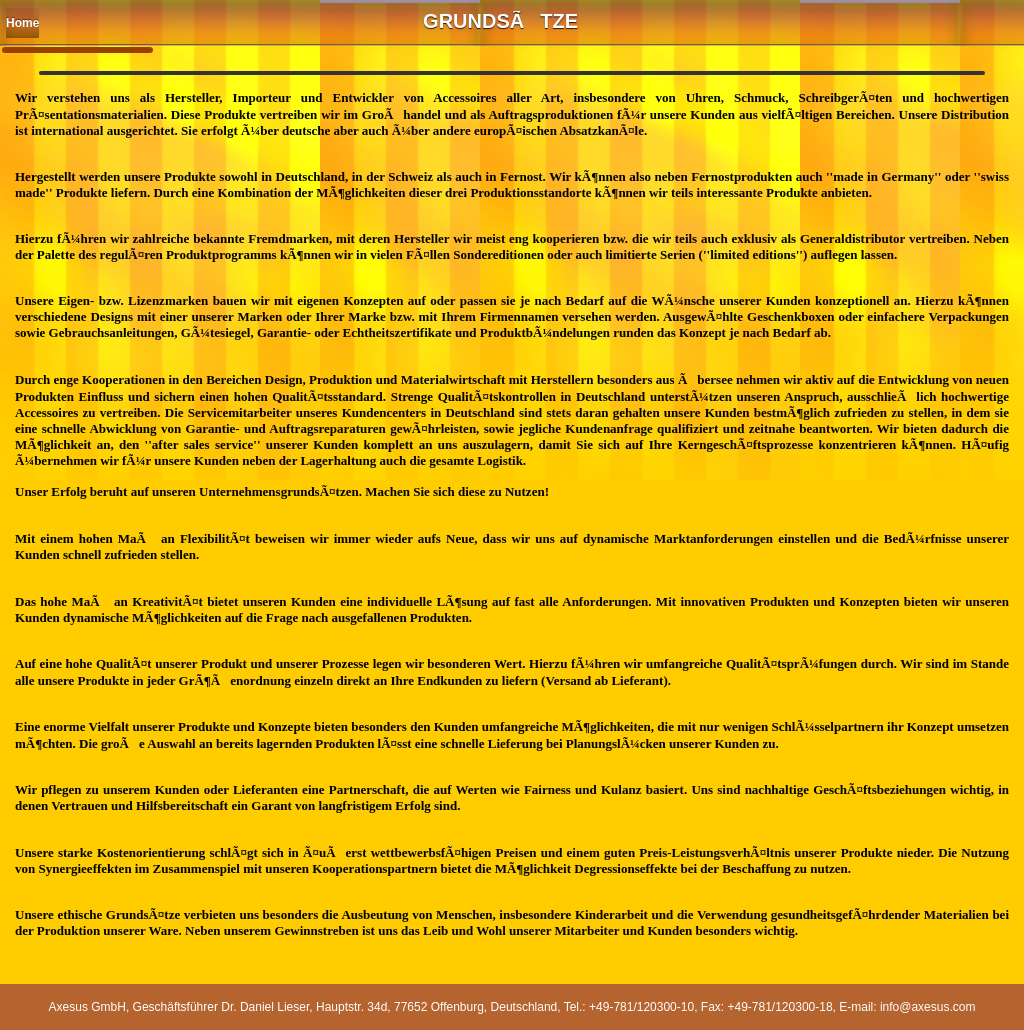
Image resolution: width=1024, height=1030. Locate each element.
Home (22, 23)
